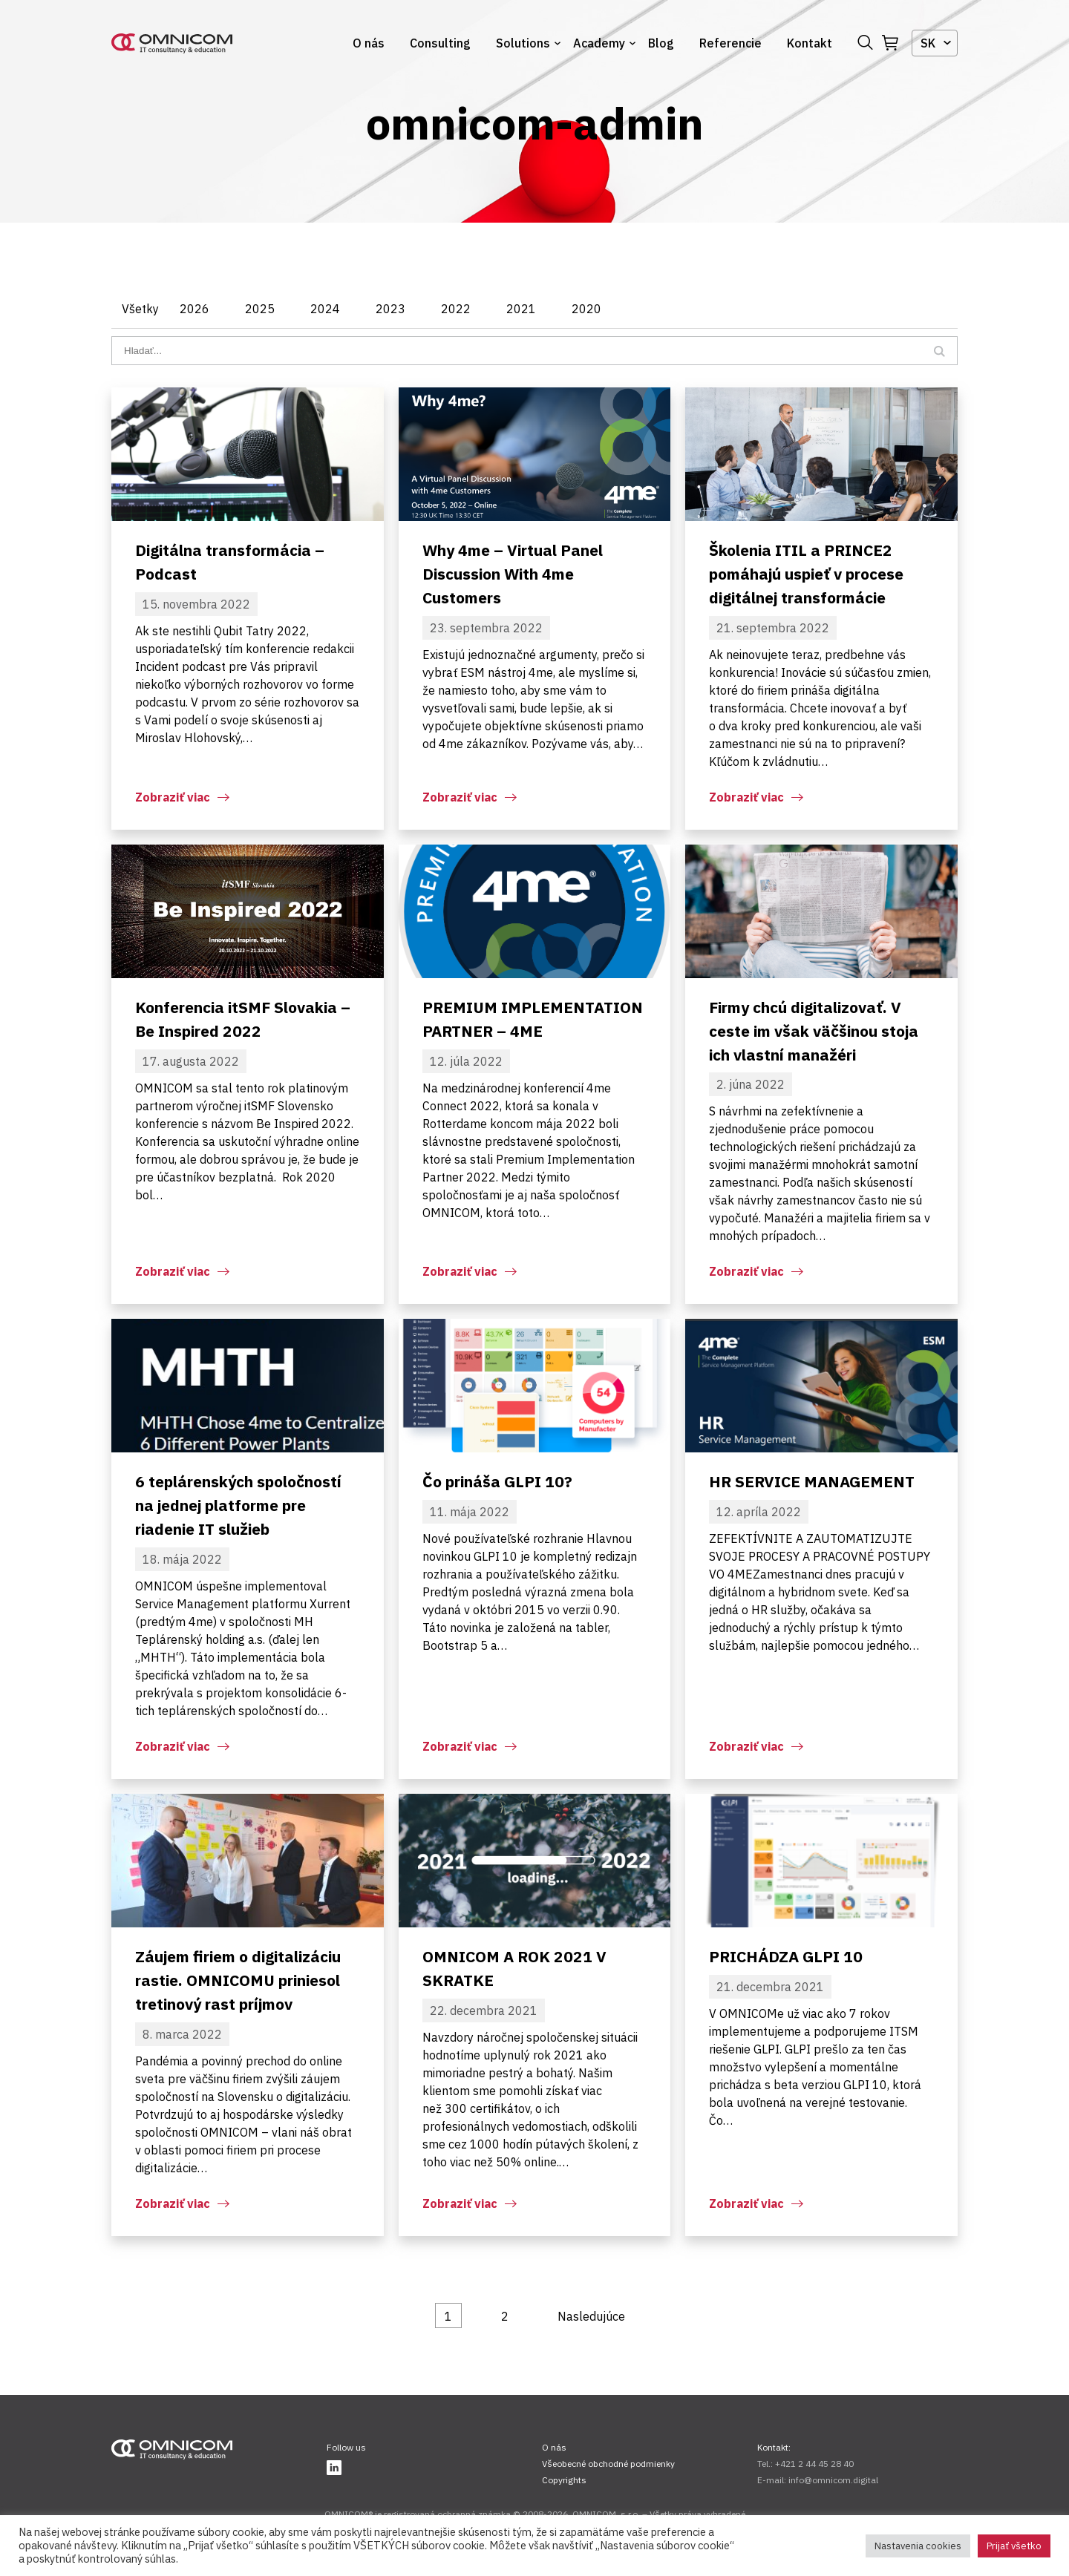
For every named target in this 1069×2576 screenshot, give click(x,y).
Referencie (730, 43)
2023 (390, 308)
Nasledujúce (591, 2316)
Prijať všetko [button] (1014, 2546)
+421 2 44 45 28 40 (814, 2463)
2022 (456, 308)
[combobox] (935, 43)
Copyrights (564, 2479)
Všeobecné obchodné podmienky (608, 2463)
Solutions (523, 43)
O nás (369, 43)
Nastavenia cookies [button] (918, 2546)
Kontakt (809, 43)
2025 (260, 308)
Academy (599, 43)
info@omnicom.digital (833, 2479)
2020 (586, 308)
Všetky (140, 308)
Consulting (440, 43)
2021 (521, 308)
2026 (194, 308)
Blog (661, 43)
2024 (325, 308)
